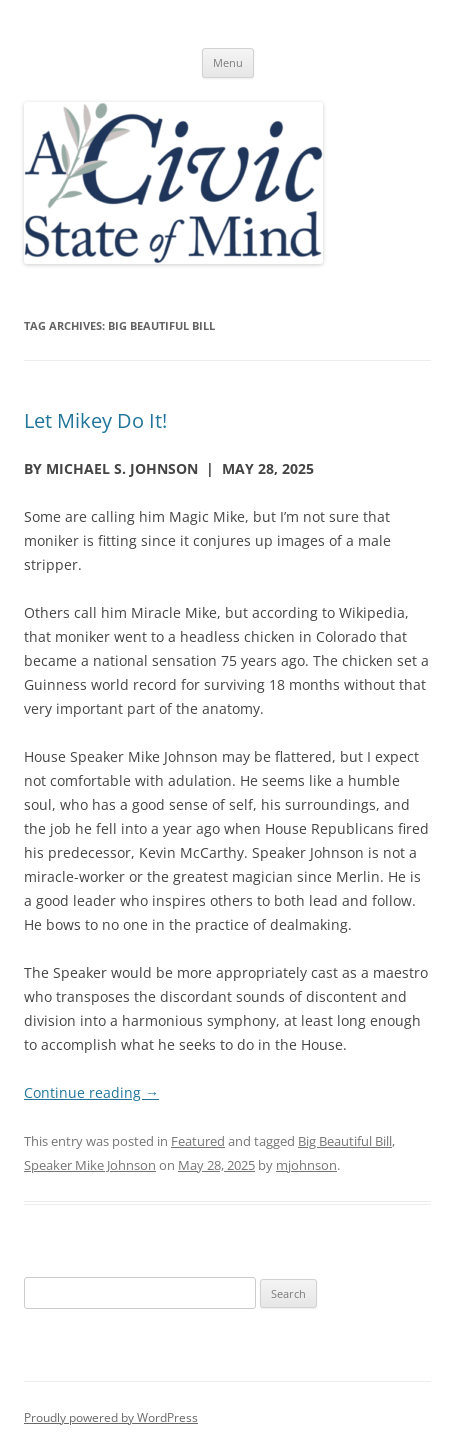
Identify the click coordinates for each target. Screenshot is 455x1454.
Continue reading (91, 1092)
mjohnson (306, 1165)
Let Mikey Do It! (95, 420)
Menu (228, 62)
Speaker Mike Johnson (90, 1165)
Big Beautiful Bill (345, 1141)
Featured (198, 1141)
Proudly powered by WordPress (111, 1417)
